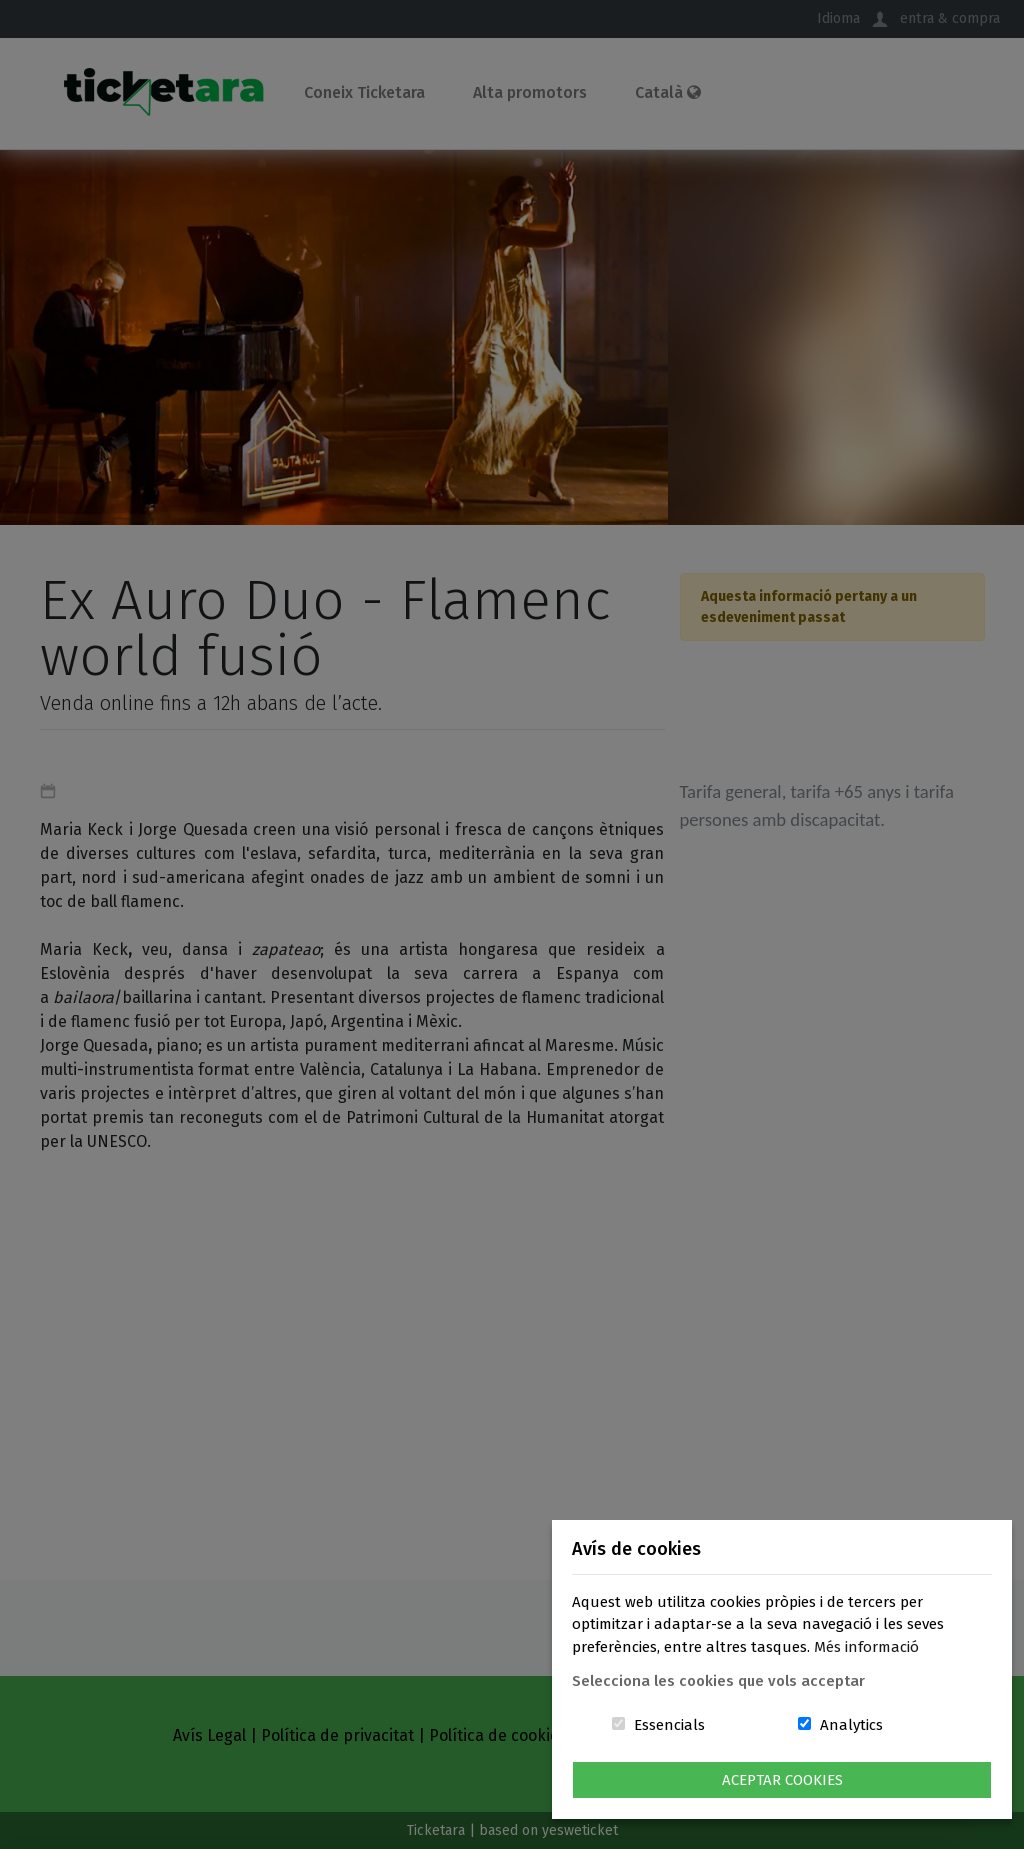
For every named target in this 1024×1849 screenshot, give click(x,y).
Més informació (866, 1647)
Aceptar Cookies (782, 1780)
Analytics (851, 1725)
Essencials (669, 1725)
